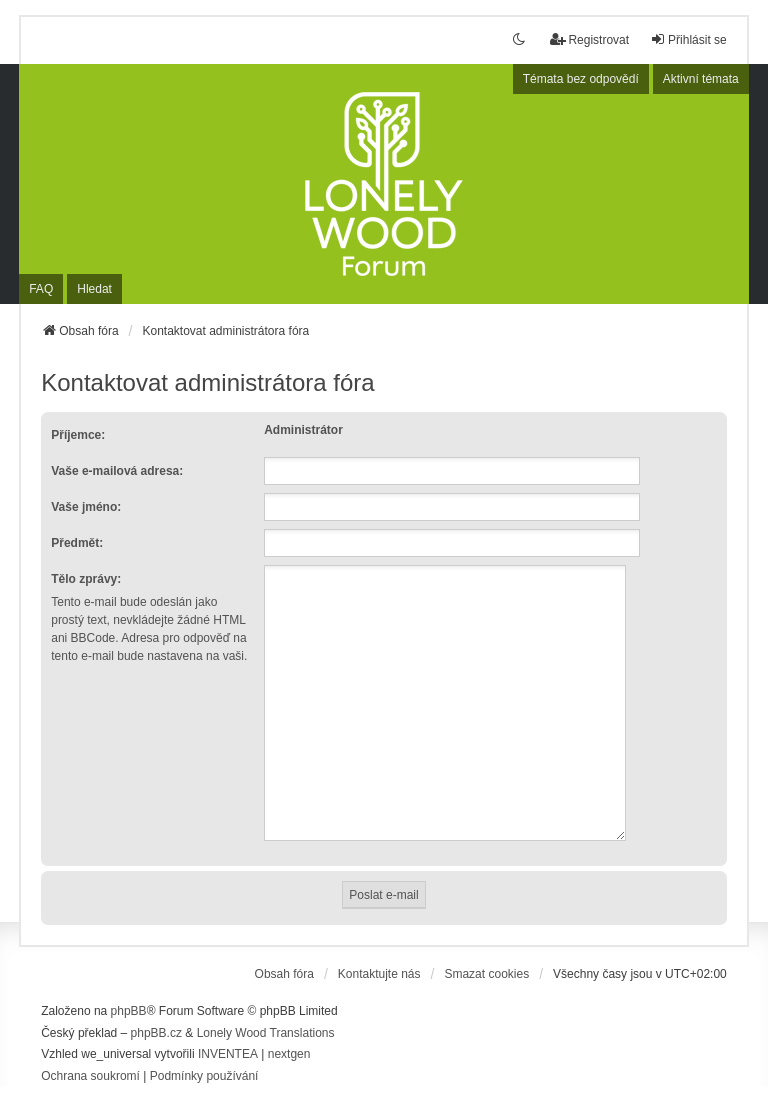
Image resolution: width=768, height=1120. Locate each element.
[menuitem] (90, 1053)
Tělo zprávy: (86, 579)
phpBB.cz (156, 1009)
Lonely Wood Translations (266, 1009)
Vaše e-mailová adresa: (117, 471)
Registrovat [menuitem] (589, 39)
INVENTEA (228, 1030)
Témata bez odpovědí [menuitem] (581, 79)
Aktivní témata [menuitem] (701, 79)
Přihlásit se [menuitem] (688, 39)
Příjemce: (78, 435)
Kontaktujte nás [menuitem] (379, 950)
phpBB (129, 987)
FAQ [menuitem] (41, 289)
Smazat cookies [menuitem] (486, 950)
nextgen (289, 1030)
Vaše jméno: (86, 507)
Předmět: (77, 543)
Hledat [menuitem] (94, 289)
